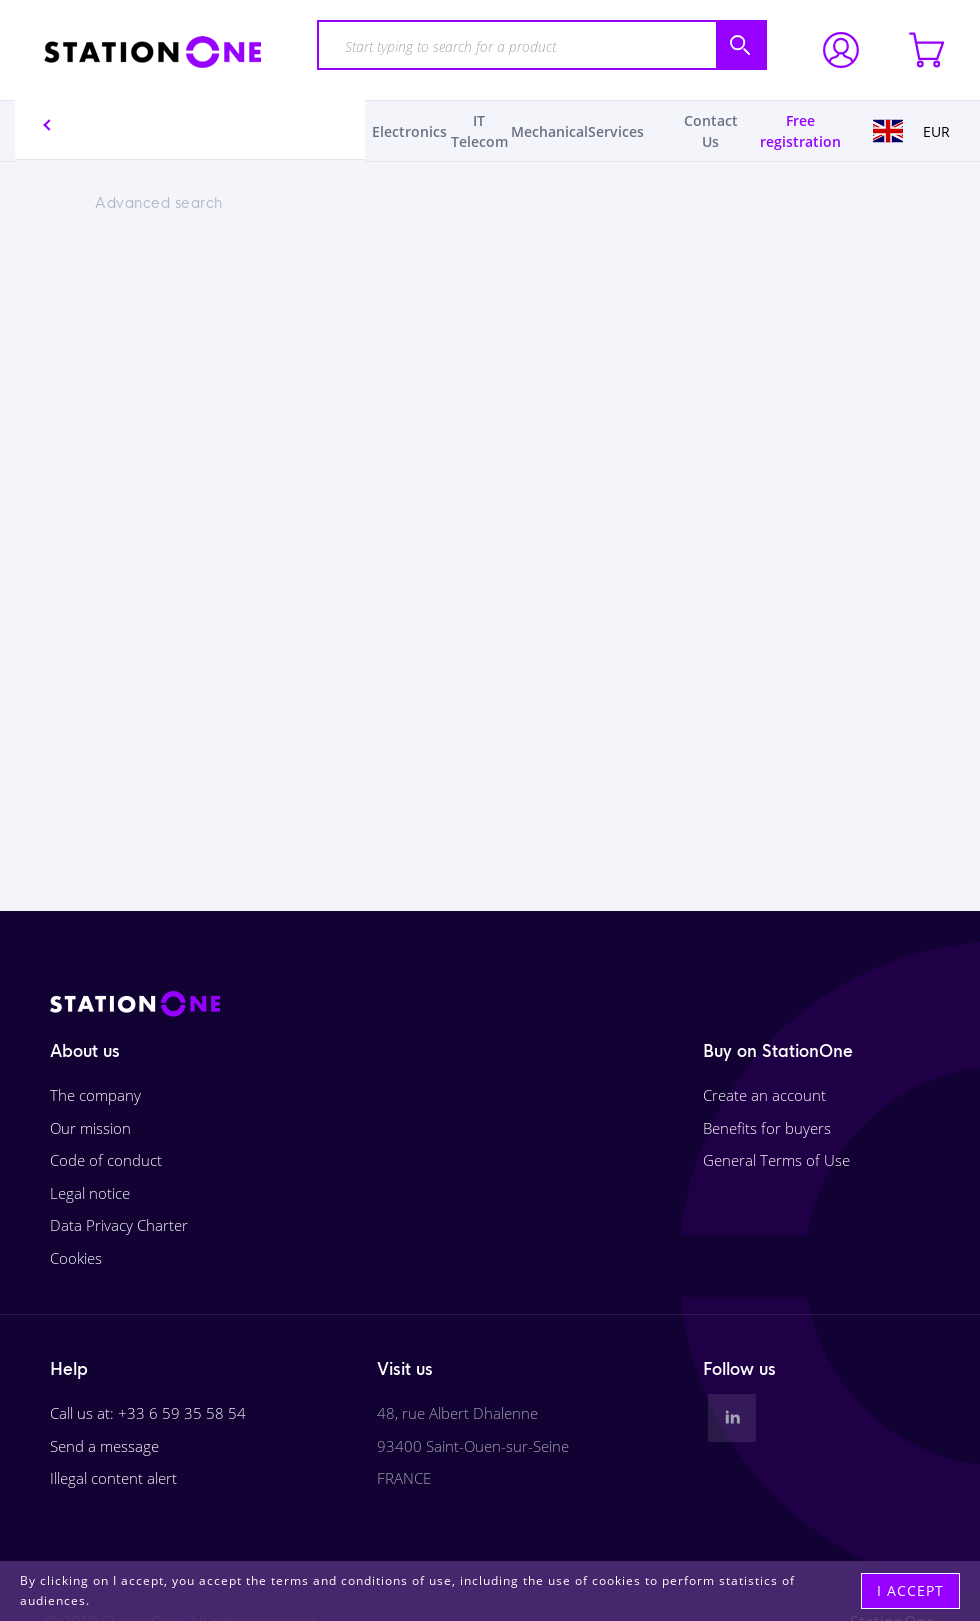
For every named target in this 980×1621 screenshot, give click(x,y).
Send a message (104, 1446)
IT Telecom (479, 131)
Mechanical (549, 131)
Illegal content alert (113, 1478)
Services (616, 131)
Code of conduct (106, 1160)
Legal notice (90, 1193)
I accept (910, 1590)
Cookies (76, 1258)
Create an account (764, 1095)
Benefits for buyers (767, 1128)
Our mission (90, 1128)
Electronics (409, 131)
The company (95, 1095)
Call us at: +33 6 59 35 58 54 (148, 1413)
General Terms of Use (776, 1160)
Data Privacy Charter (119, 1225)
